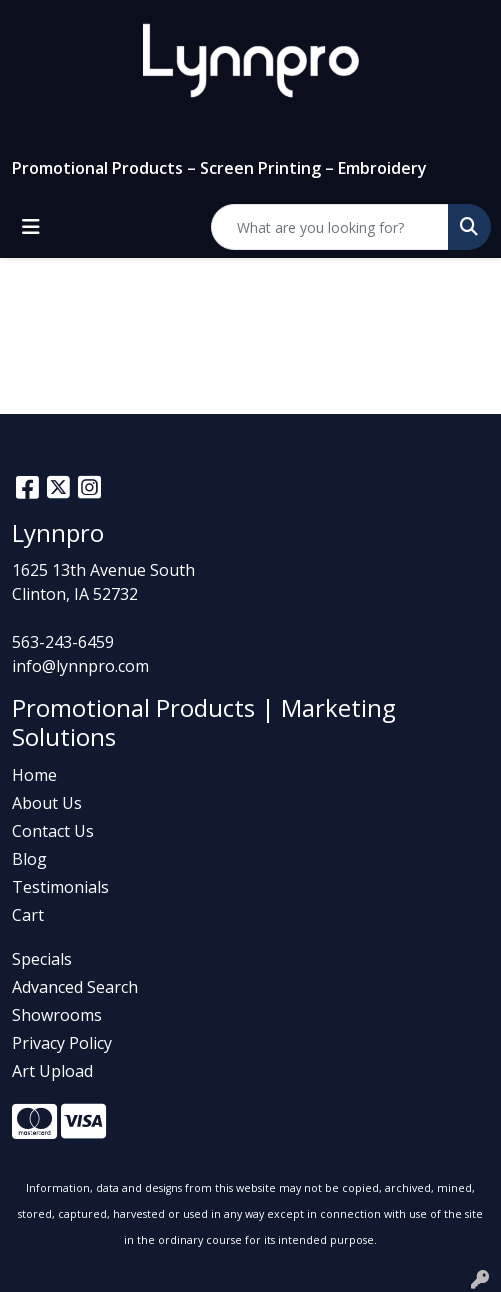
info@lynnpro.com (80, 666)
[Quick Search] (330, 227)
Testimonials (60, 887)
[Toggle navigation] (31, 227)
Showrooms (57, 1015)
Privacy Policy (62, 1043)
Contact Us (53, 831)
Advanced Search (75, 987)
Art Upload (52, 1071)
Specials (42, 959)
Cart (28, 915)
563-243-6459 (63, 642)
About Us (47, 803)
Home (34, 775)
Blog (29, 859)
